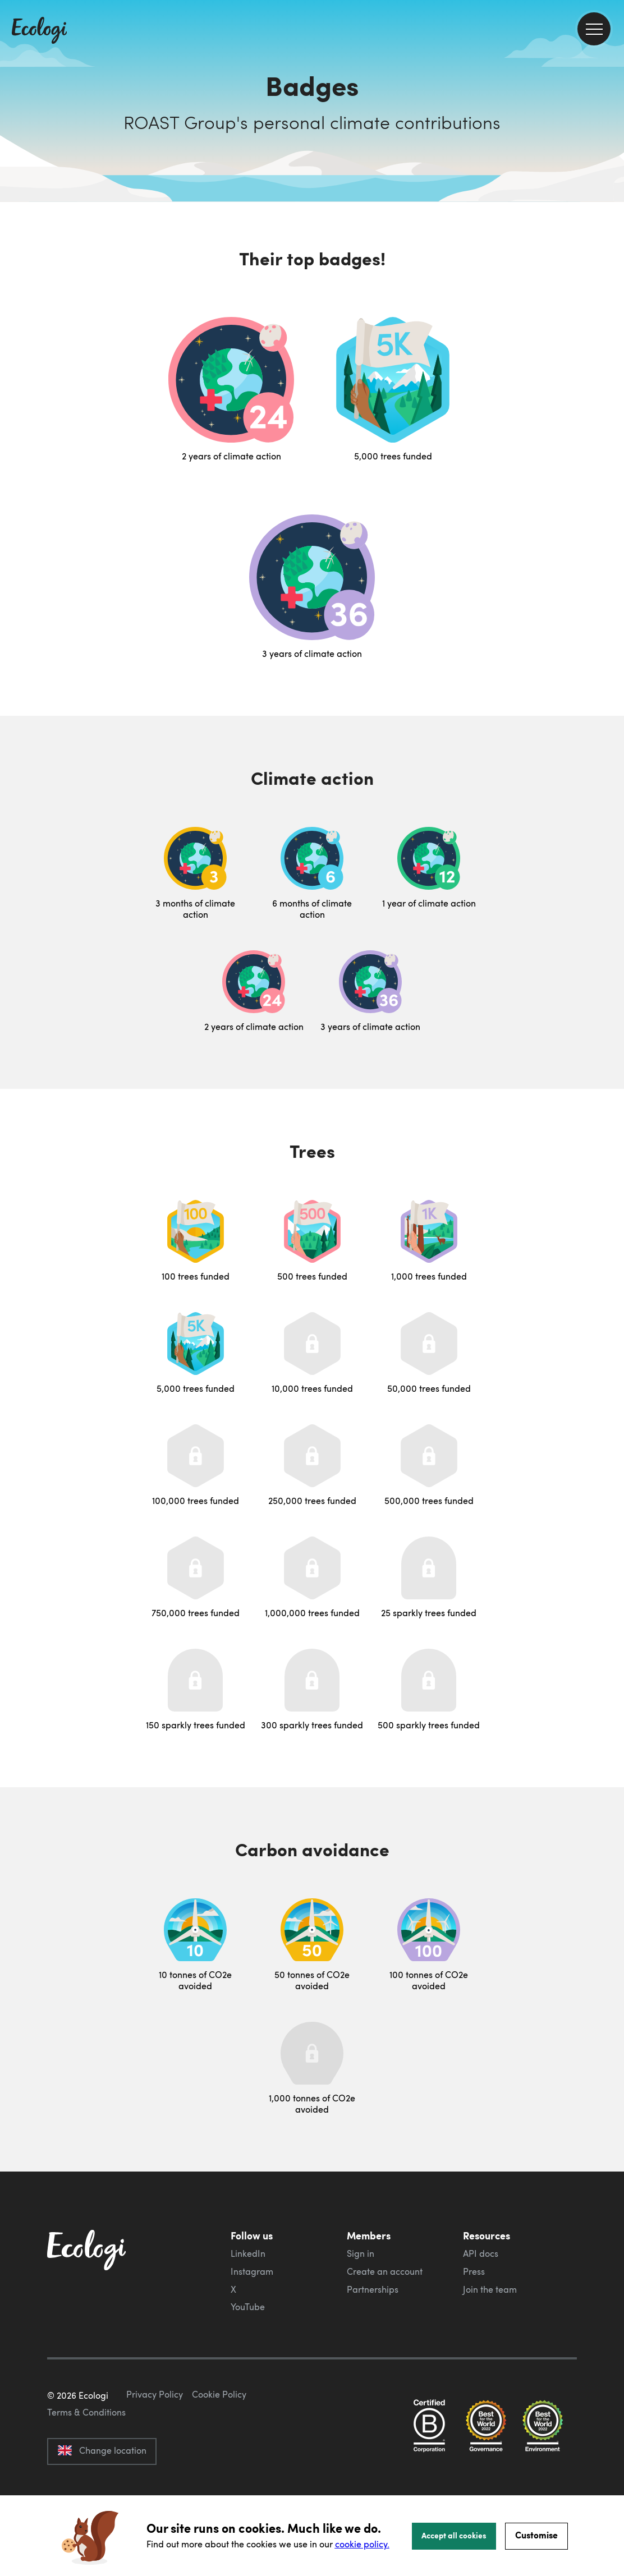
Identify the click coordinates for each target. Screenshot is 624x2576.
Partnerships (372, 2289)
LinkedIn (248, 2253)
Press (474, 2271)
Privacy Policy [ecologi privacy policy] (154, 2447)
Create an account (385, 2271)
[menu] (594, 28)
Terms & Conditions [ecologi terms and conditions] (86, 2465)
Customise (536, 2534)
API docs (480, 2253)
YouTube (248, 2306)
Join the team (490, 2289)
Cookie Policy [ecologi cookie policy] (219, 2447)
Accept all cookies (454, 2535)
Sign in (360, 2253)
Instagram (252, 2271)
